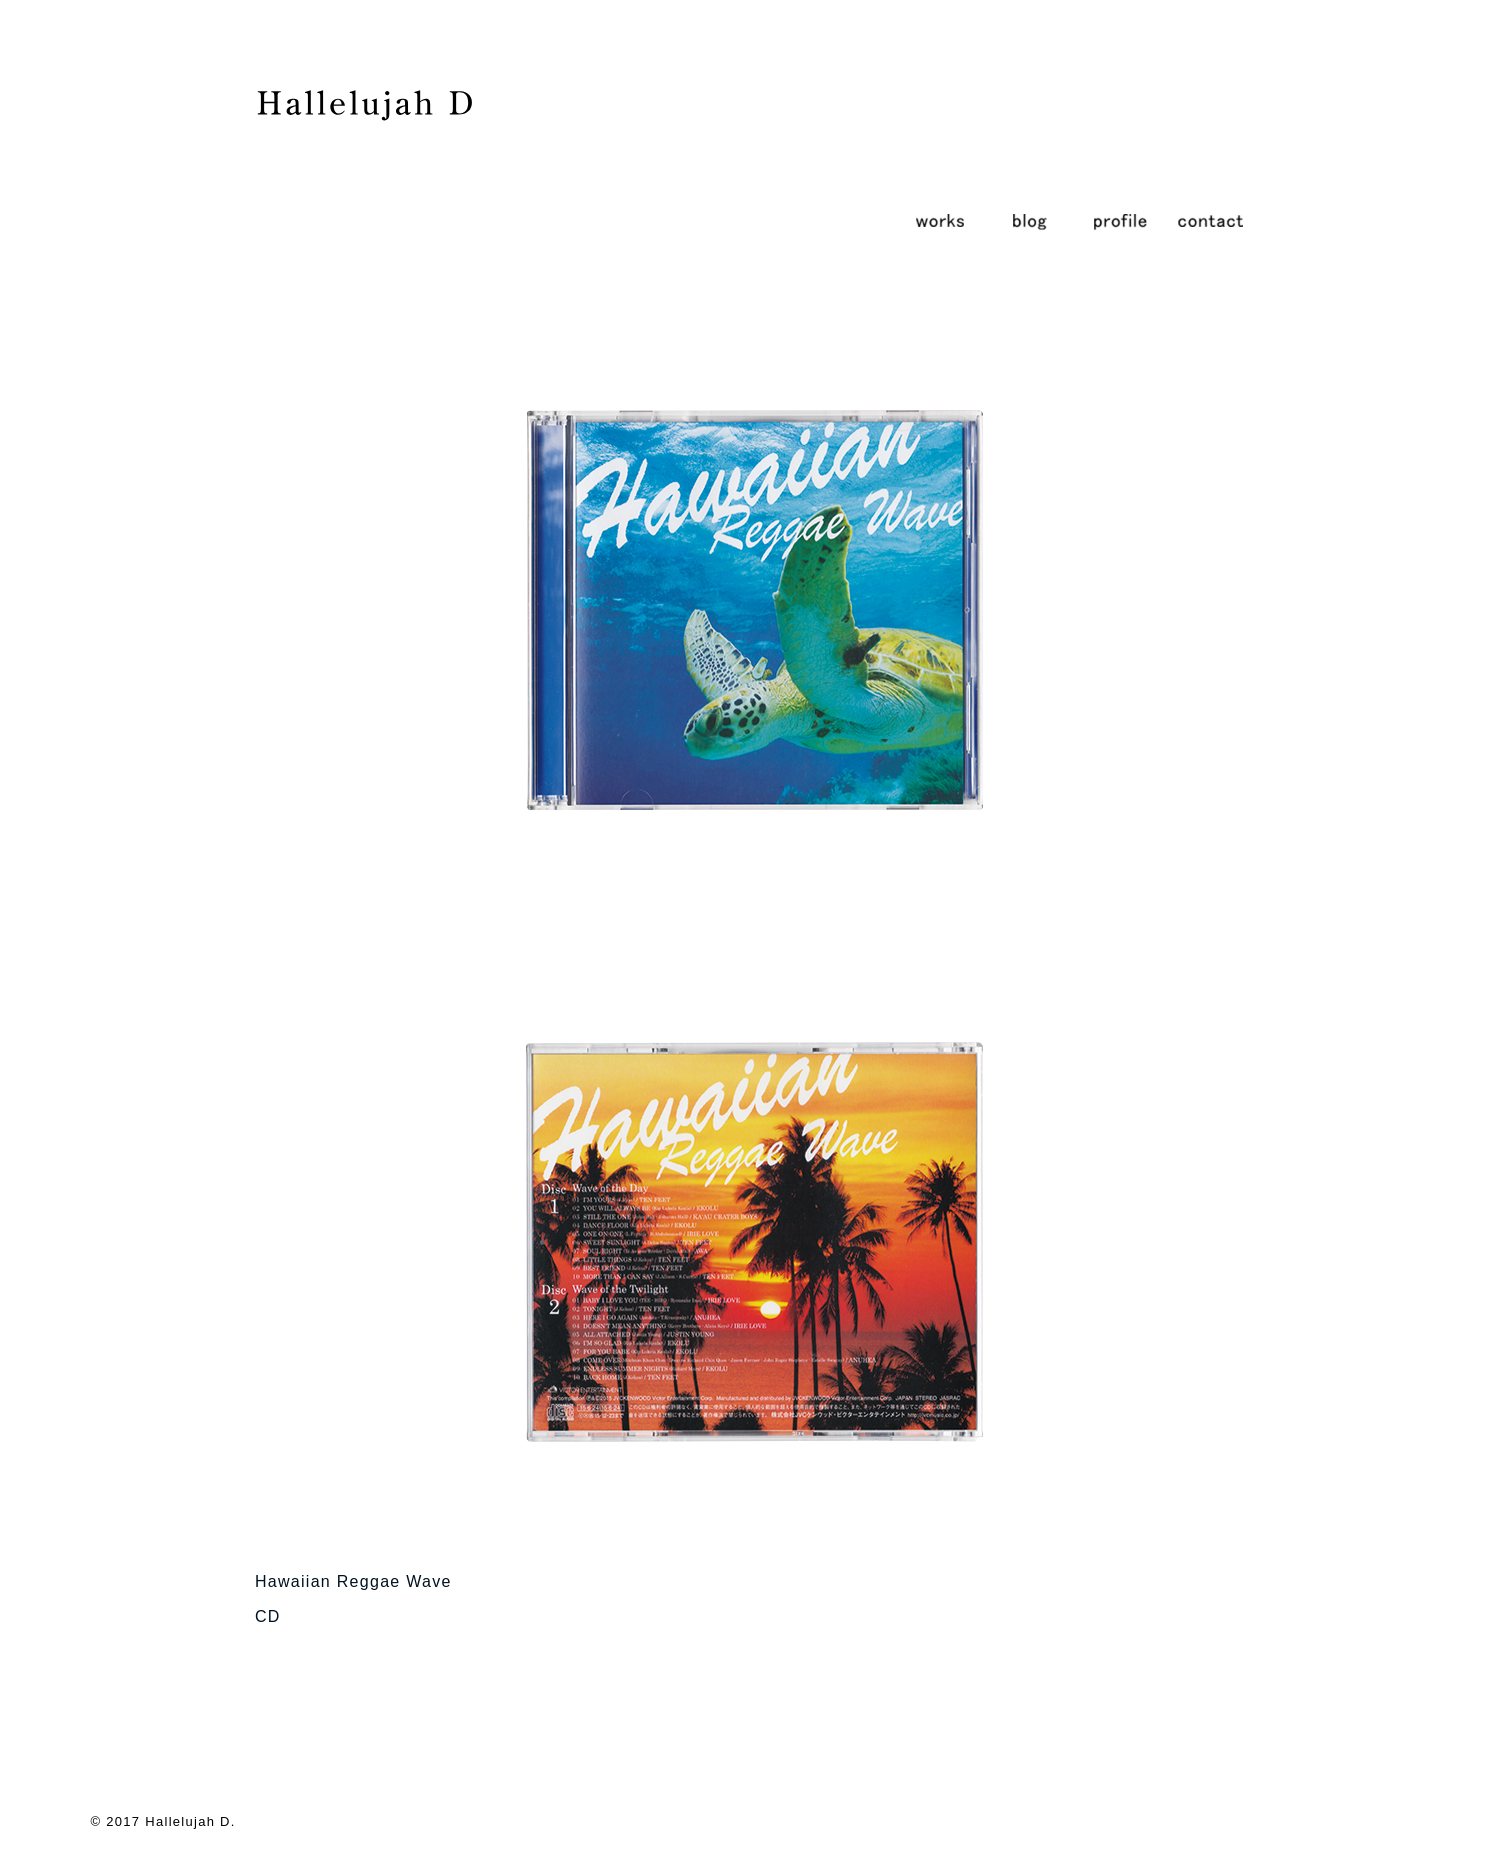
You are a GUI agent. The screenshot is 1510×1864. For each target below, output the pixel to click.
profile (1120, 220)
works (940, 220)
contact (1210, 220)
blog (1030, 220)
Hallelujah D (187, 1821)
